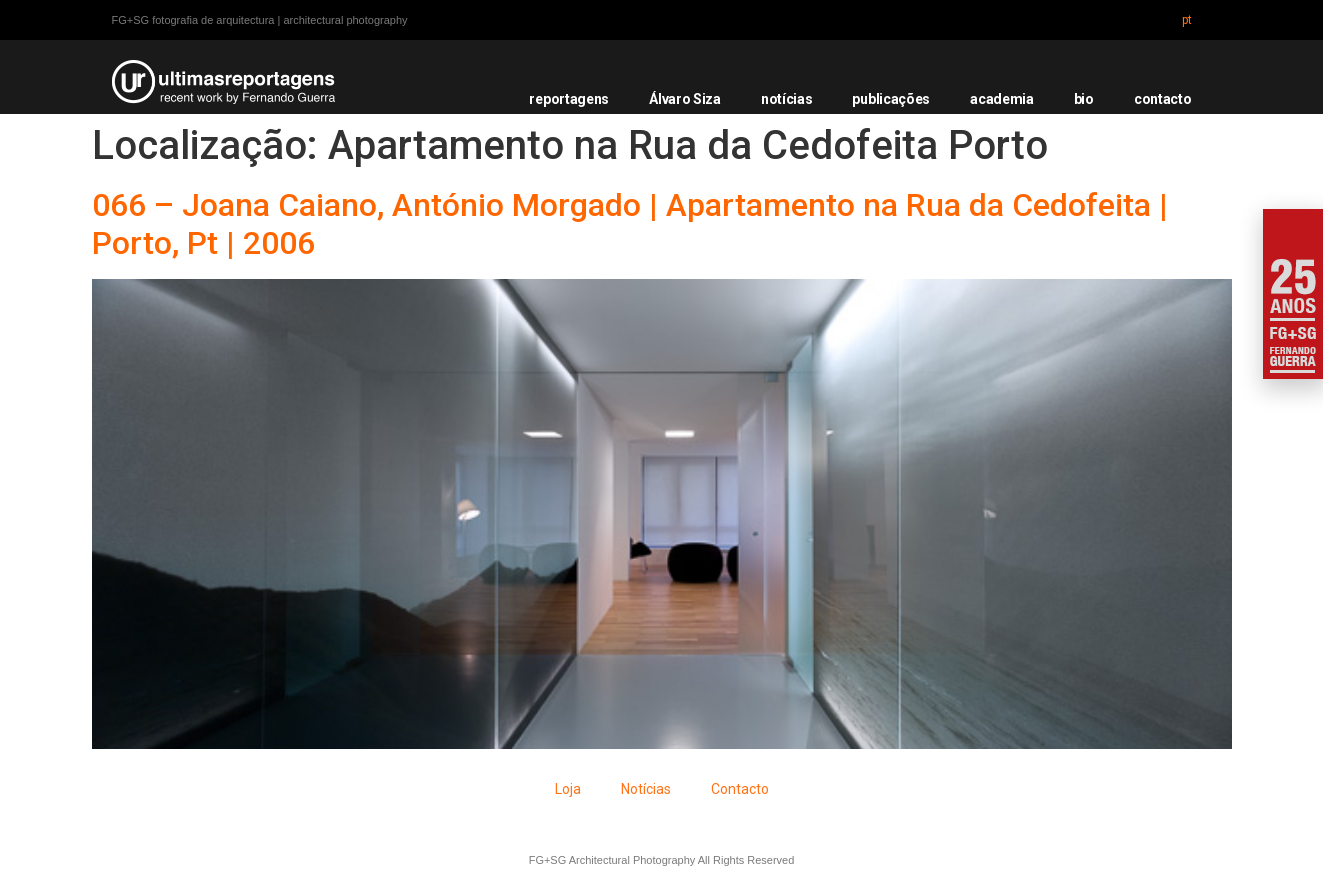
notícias (787, 99)
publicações (891, 99)
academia (1002, 99)
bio (1084, 99)
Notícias (646, 789)
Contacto (740, 789)
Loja (568, 789)
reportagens (569, 99)
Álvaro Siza (685, 99)
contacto (1163, 99)
